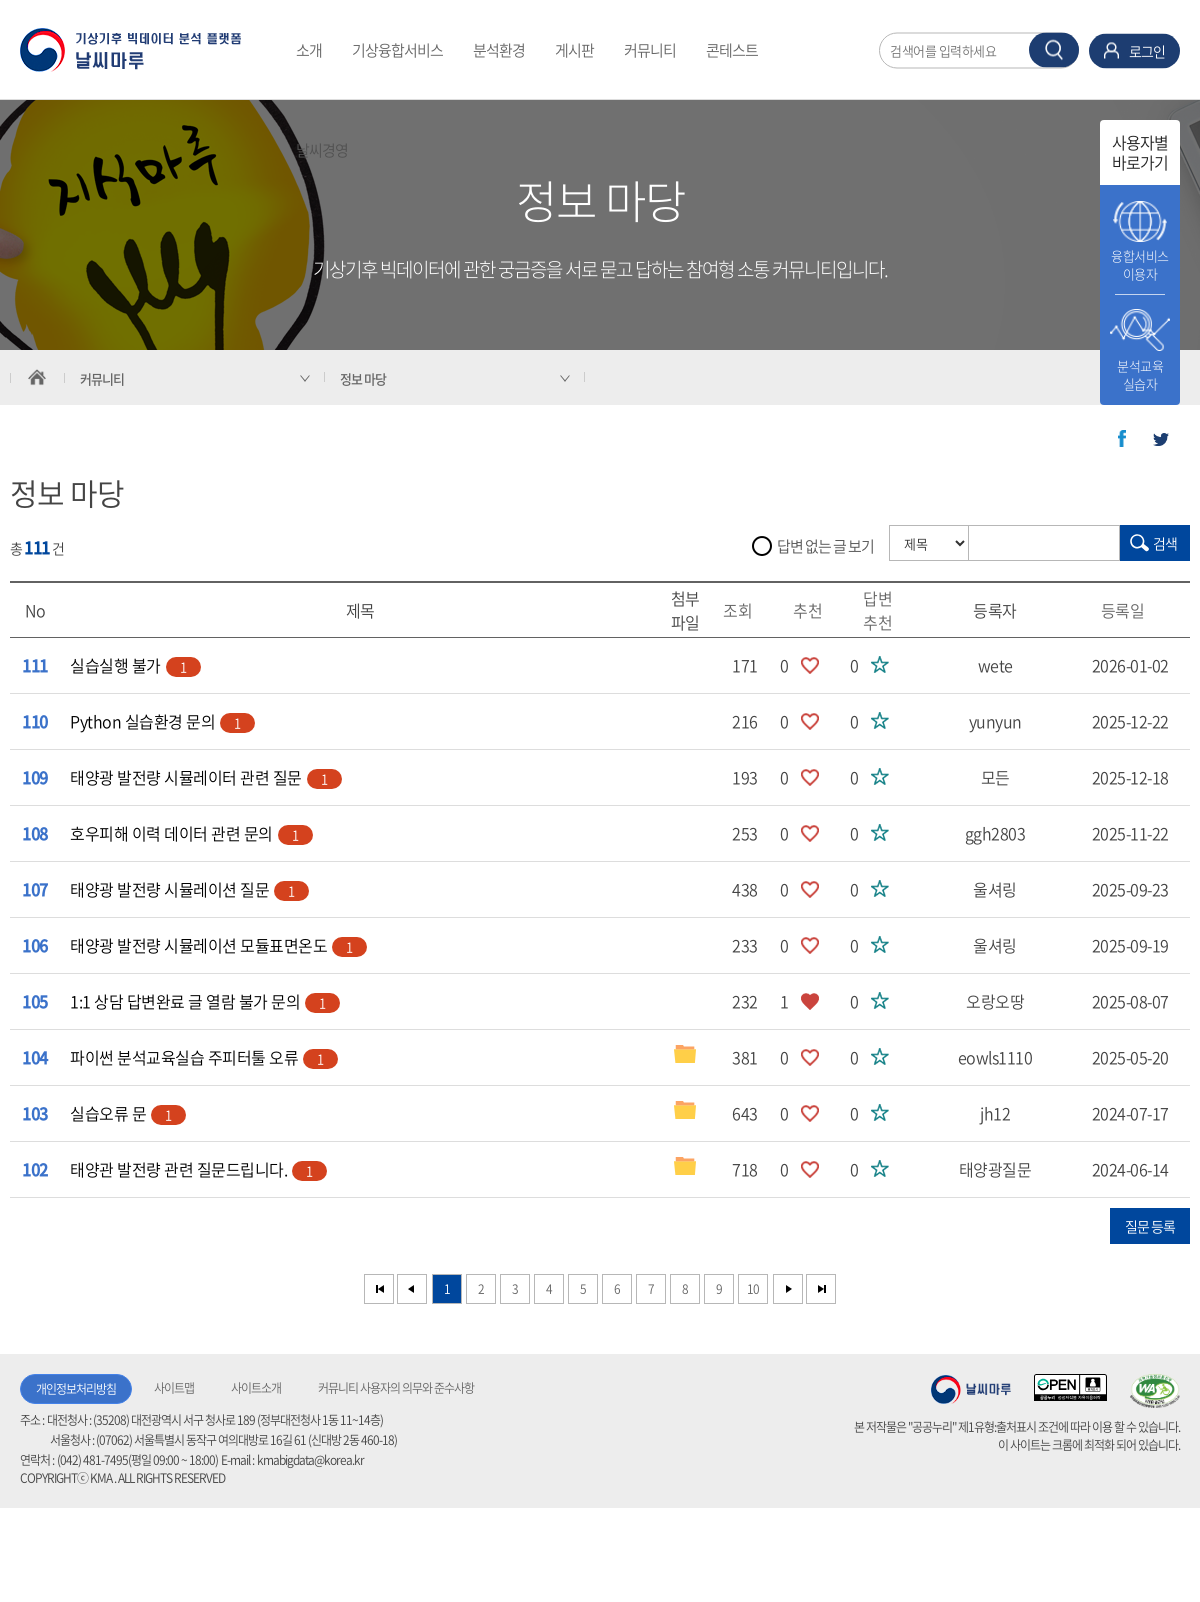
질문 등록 (1150, 1226)
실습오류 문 (128, 1113)
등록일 (1130, 610)
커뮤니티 (650, 50)
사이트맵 (174, 1388)
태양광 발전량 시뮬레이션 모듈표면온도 (218, 945)
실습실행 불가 (135, 665)
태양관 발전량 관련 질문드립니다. (198, 1169)
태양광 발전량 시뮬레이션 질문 (189, 889)
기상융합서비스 (397, 50)
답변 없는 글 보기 (825, 546)
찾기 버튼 (1054, 49)
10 (753, 1289)
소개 (309, 50)
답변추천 (885, 610)
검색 (1165, 543)
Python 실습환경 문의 (162, 721)
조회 (745, 610)
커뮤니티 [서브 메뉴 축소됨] (102, 378)
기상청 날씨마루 (971, 1389)
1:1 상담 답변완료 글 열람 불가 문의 (205, 1001)
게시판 (574, 50)
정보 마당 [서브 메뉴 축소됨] (363, 378)
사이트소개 (256, 1388)
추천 (815, 610)
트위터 (1161, 439)
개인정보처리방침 (76, 1389)
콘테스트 (732, 50)
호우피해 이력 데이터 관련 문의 (191, 833)
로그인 (1147, 50)
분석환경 (499, 50)
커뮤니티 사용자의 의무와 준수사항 (396, 1388)
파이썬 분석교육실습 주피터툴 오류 (204, 1057)
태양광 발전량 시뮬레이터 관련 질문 (206, 777)
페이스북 (1122, 439)
